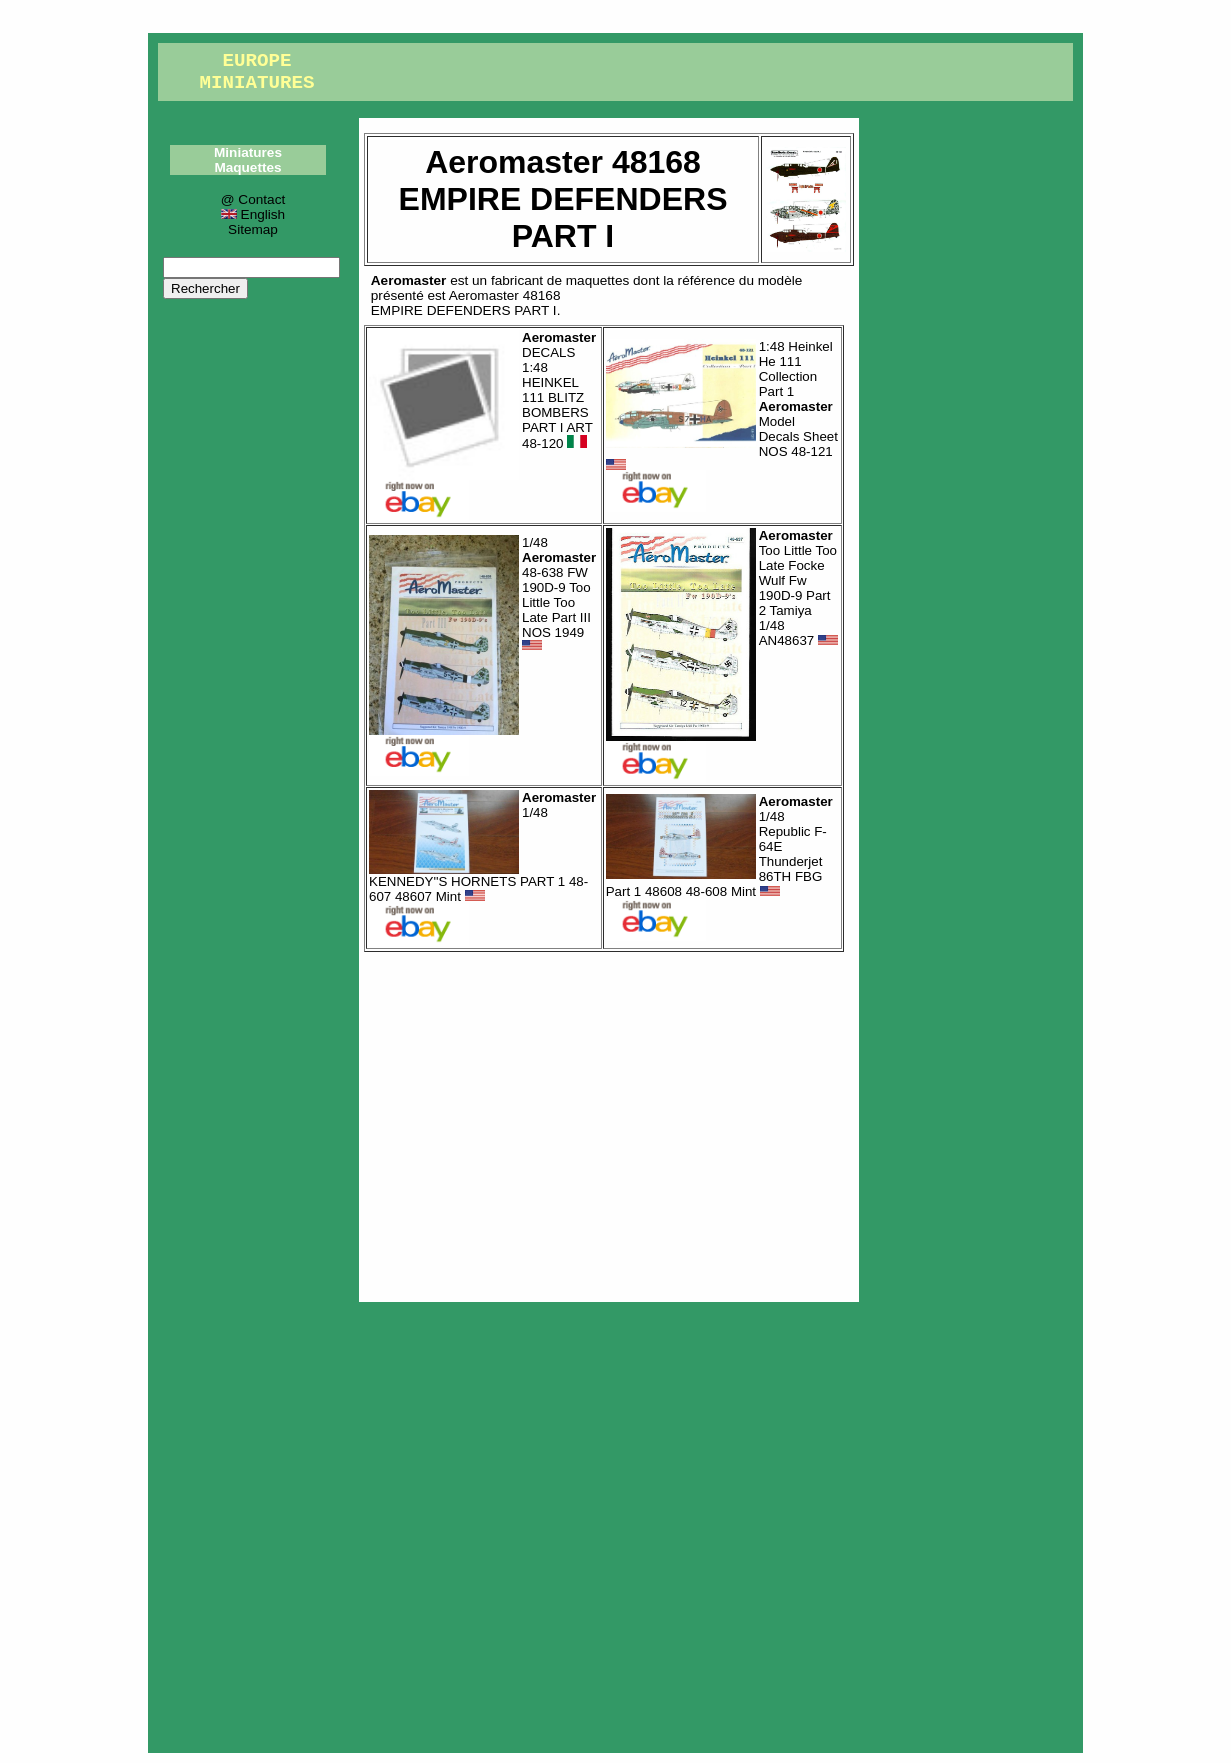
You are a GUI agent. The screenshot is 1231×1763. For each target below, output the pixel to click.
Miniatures (248, 152)
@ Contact (253, 199)
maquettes (597, 280)
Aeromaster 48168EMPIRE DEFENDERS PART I (466, 303)
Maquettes (247, 167)
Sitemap (253, 229)
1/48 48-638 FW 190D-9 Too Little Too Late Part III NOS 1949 (559, 594)
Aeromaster (409, 280)
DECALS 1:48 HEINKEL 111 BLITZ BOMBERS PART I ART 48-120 (559, 391)
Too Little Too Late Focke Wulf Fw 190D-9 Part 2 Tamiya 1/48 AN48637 (798, 588)
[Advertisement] (609, 1122)
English (253, 214)
